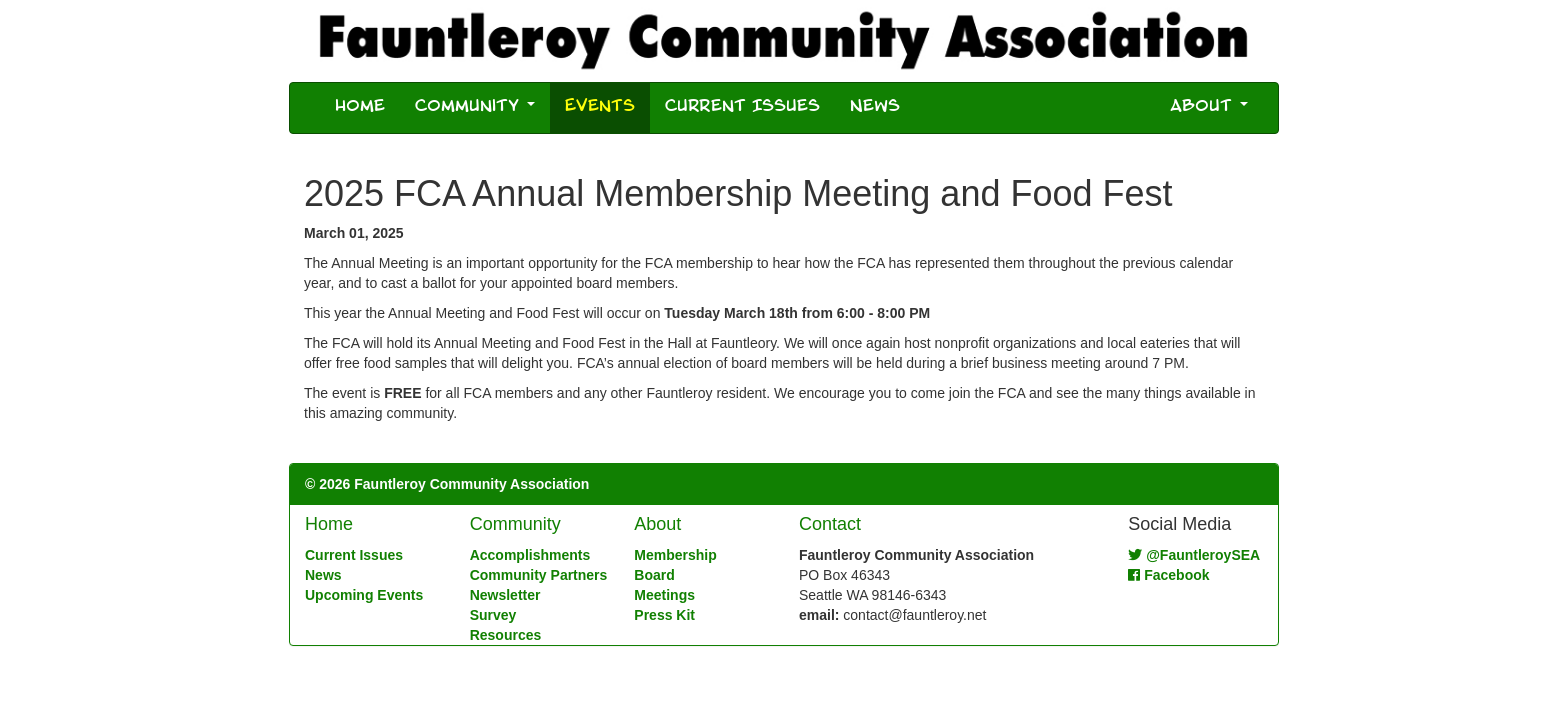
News (875, 107)
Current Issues (742, 107)
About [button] (1209, 107)
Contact (830, 524)
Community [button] (475, 107)
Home (360, 107)
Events (607, 106)
